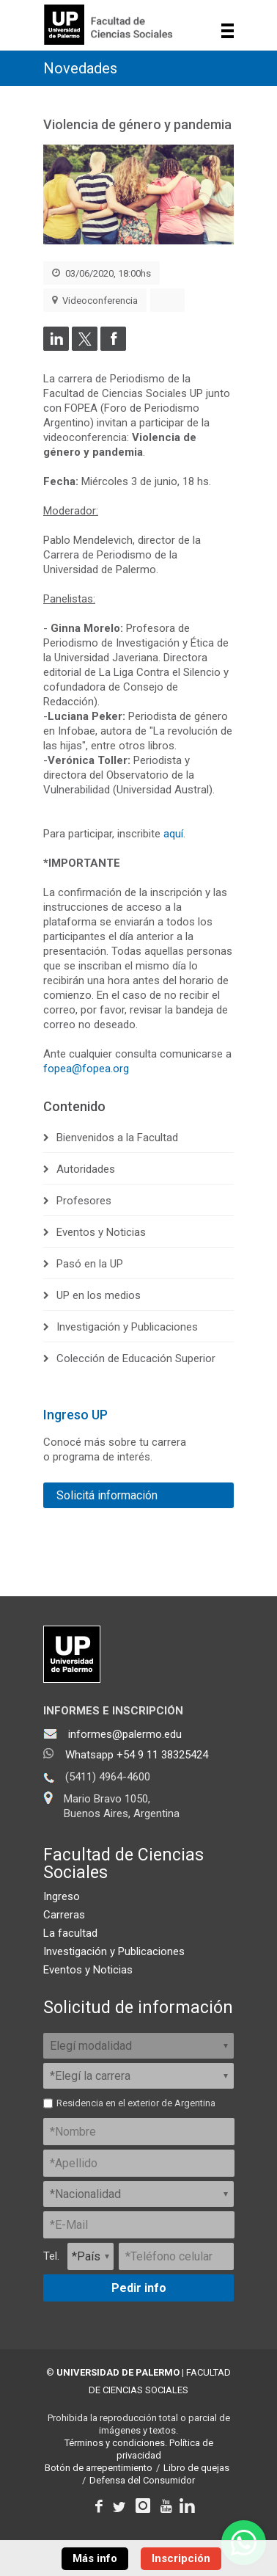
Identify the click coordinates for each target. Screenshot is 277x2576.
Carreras (64, 1914)
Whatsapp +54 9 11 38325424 (136, 1754)
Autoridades (85, 1169)
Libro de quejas (196, 2467)
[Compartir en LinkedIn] (56, 347)
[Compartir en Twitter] (84, 347)
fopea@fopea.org (86, 1068)
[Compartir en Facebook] (113, 347)
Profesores (83, 1200)
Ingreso (61, 1896)
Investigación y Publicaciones (127, 1327)
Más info (95, 2558)
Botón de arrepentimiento (98, 2467)
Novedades (80, 68)
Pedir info (138, 2288)
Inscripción (181, 2558)
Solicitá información (107, 1495)
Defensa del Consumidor (142, 2480)
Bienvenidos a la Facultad (117, 1137)
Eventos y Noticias (101, 1232)
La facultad (70, 1933)
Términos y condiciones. (115, 2442)
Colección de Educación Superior (135, 1358)
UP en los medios (98, 1295)
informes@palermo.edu (125, 1734)
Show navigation (227, 31)
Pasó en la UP (89, 1263)
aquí (173, 833)
